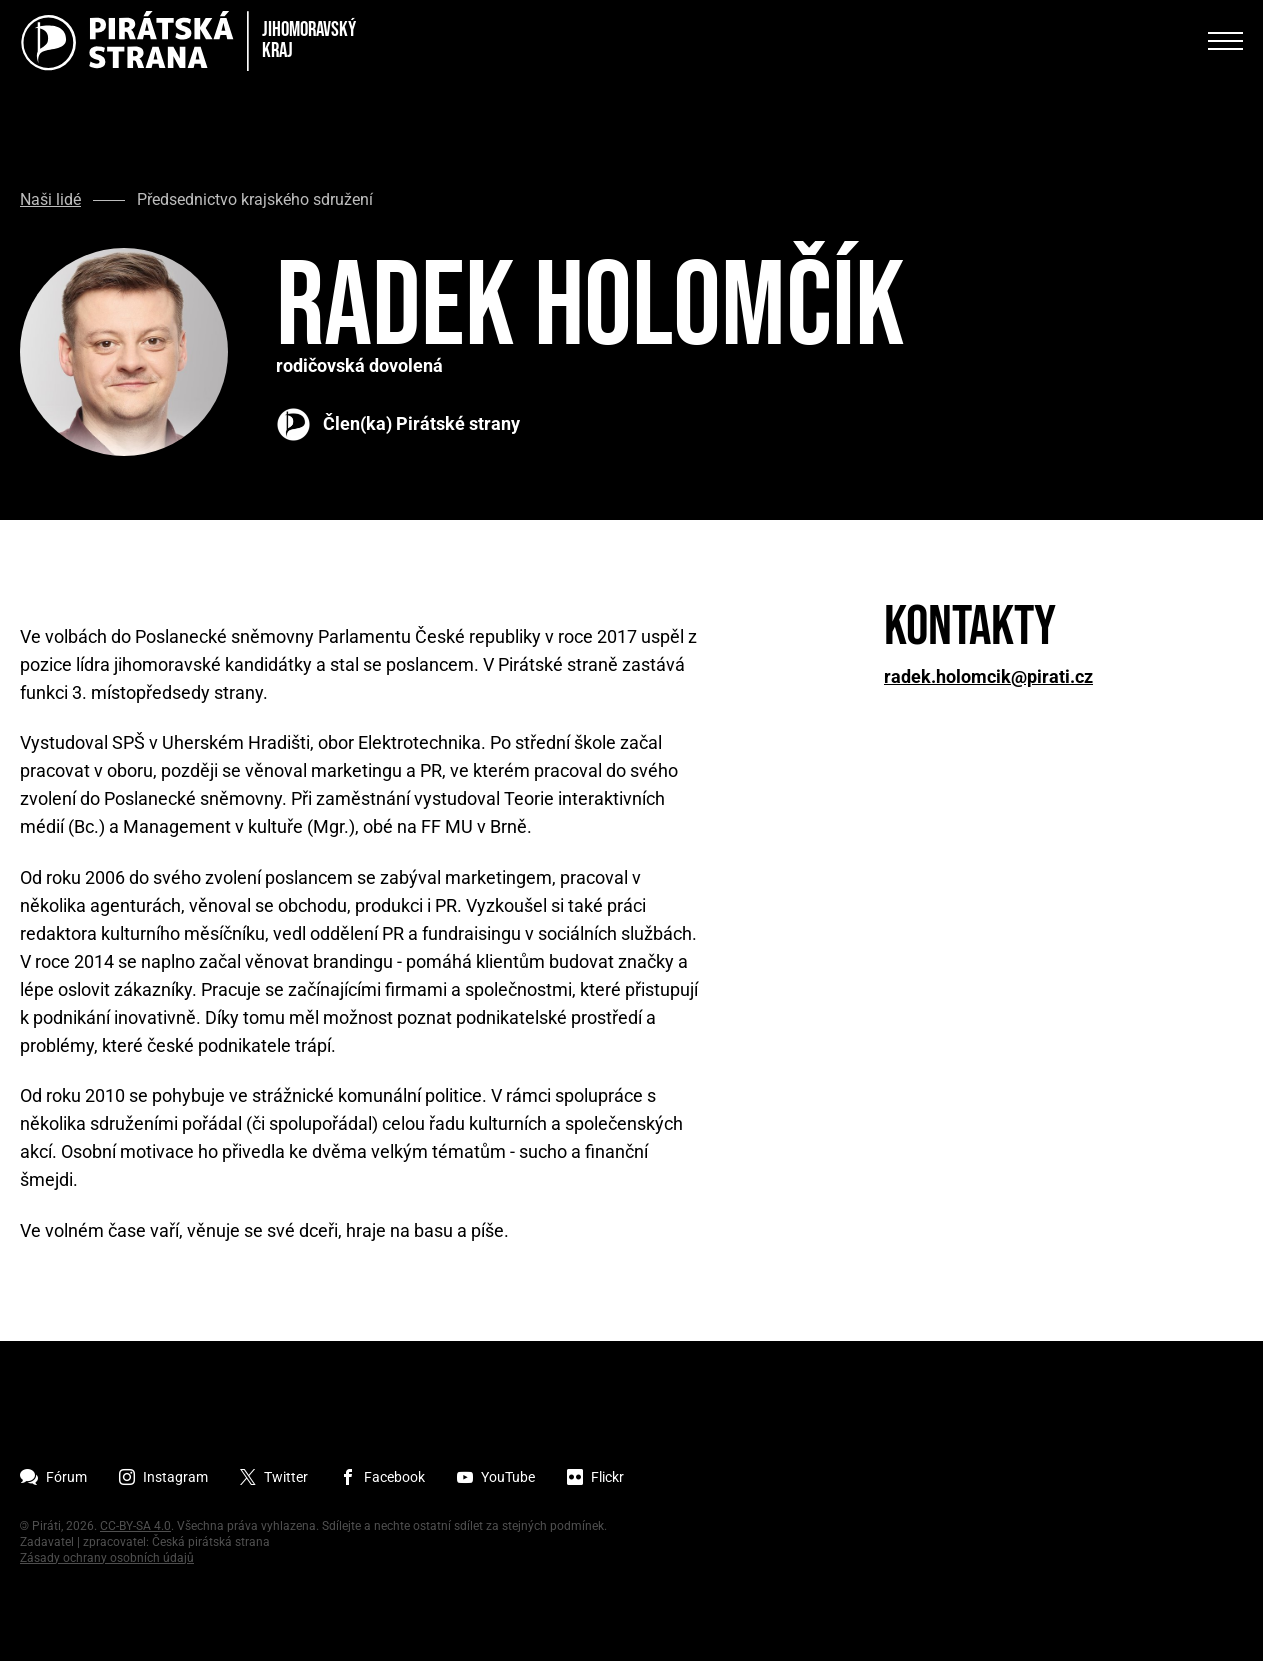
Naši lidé (50, 200)
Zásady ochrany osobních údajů (107, 1558)
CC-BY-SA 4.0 (135, 1526)
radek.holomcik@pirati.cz (988, 677)
